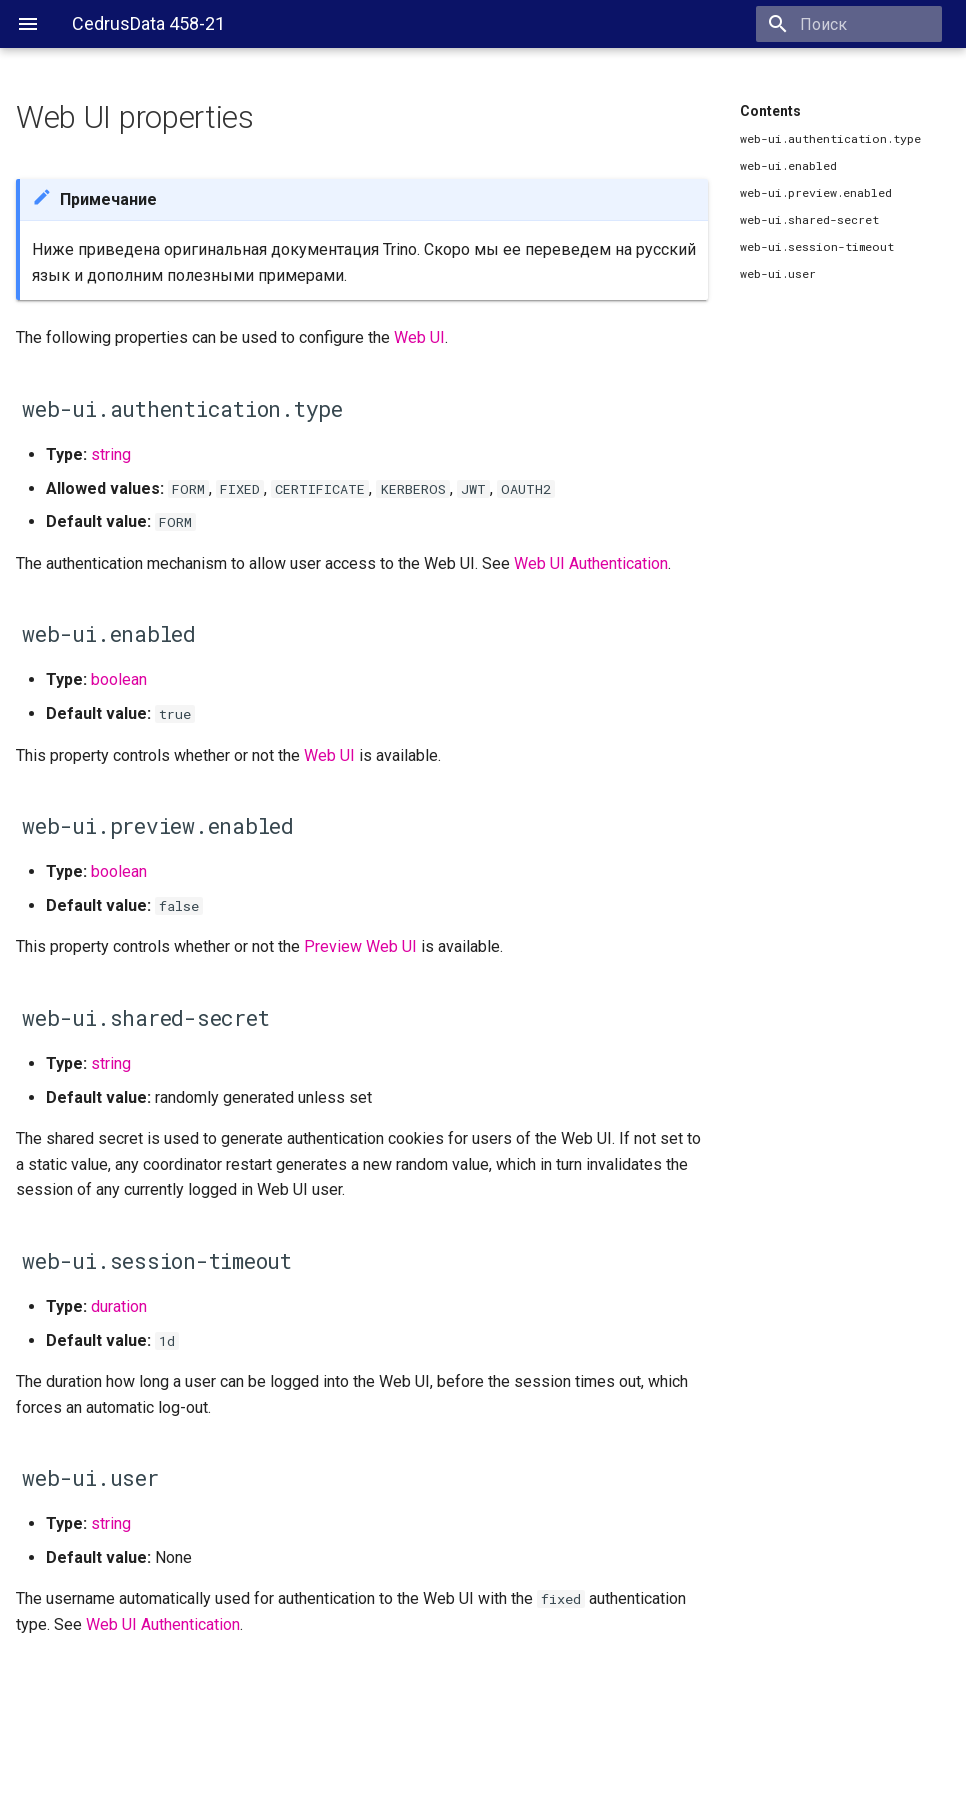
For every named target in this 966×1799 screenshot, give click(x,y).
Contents (770, 111)
